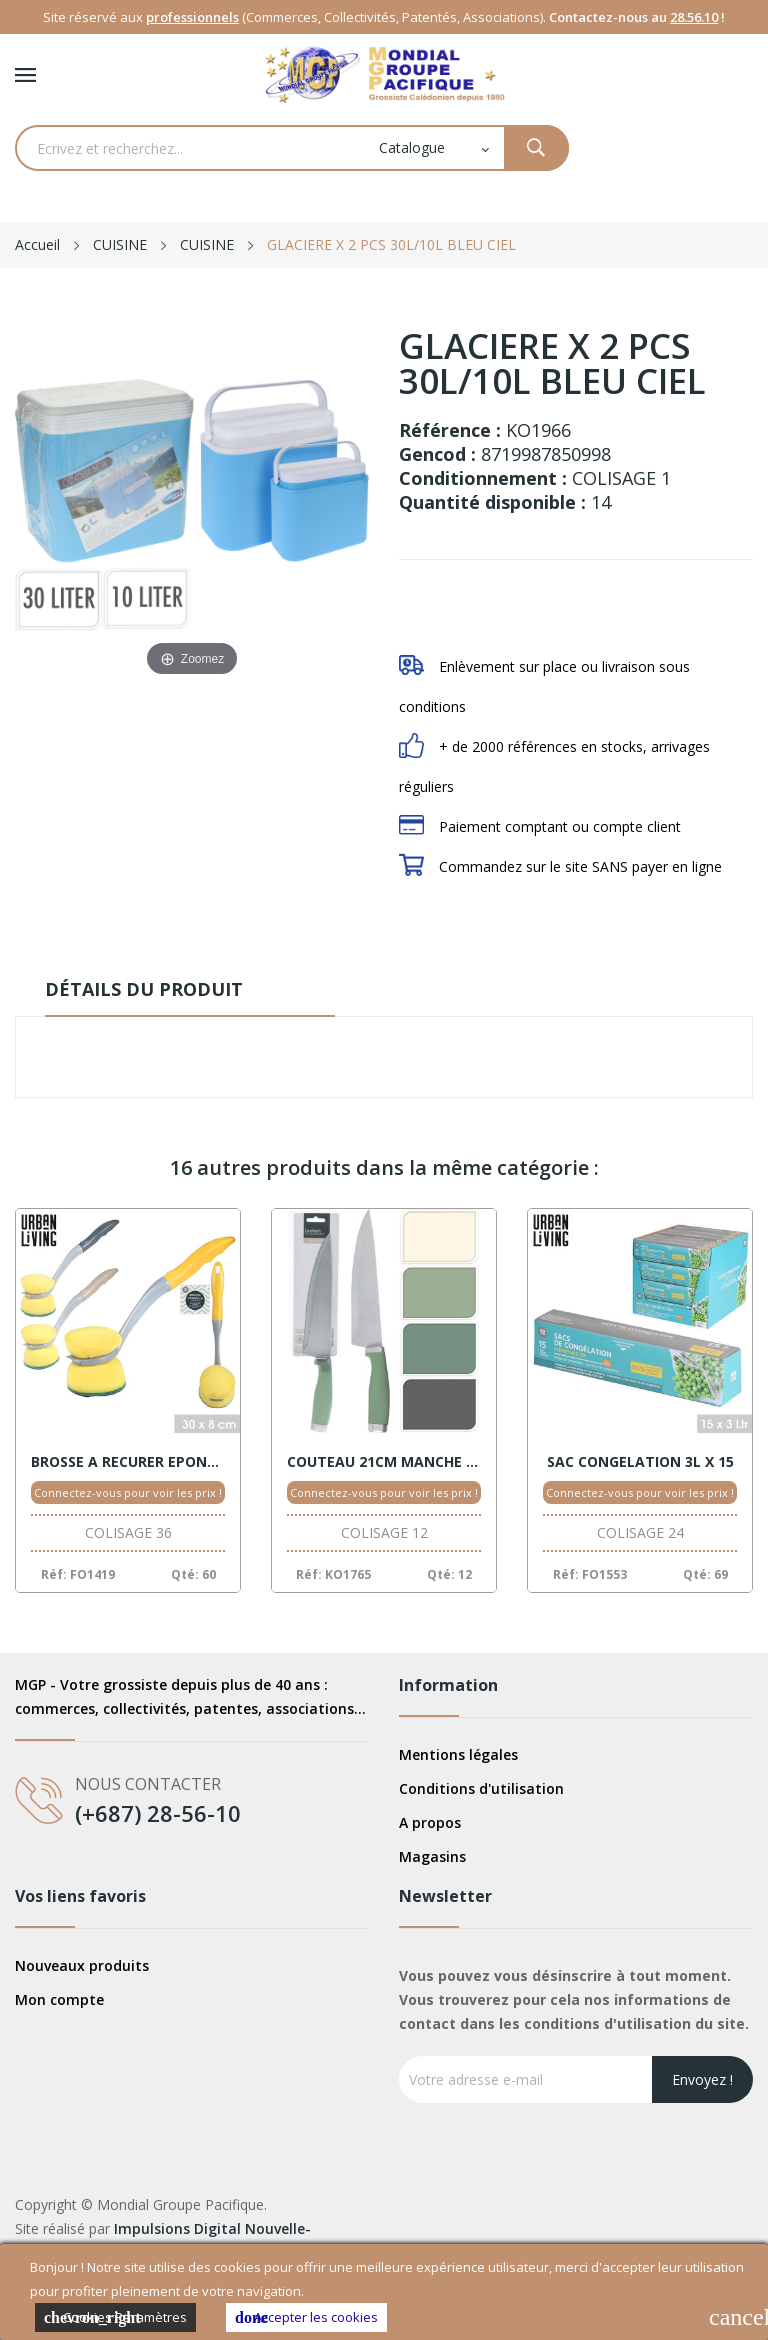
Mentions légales (458, 1754)
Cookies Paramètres (115, 2317)
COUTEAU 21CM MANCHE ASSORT (384, 1462)
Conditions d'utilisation (481, 1788)
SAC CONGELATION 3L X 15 (640, 1462)
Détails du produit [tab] (144, 989)
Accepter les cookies (306, 2317)
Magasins (432, 1856)
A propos (430, 1822)
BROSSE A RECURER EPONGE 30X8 (128, 1462)
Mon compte (59, 1999)
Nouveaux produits (82, 1965)
